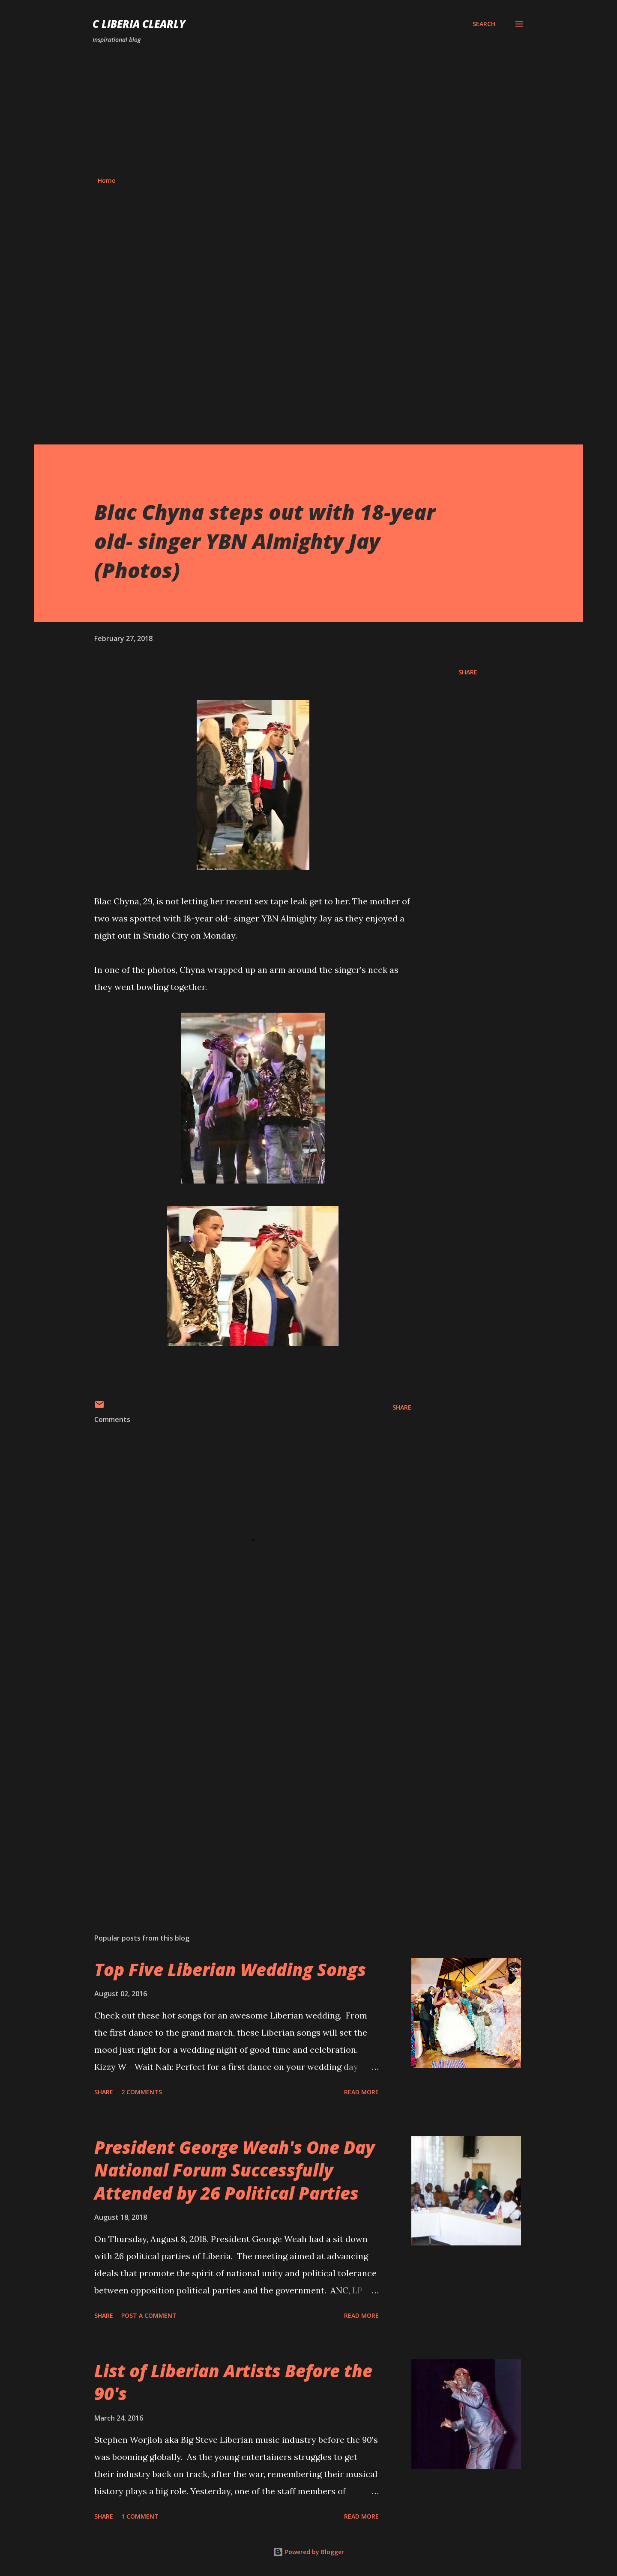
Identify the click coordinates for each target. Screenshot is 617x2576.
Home (106, 180)
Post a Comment (149, 2315)
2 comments (141, 2092)
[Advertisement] (308, 110)
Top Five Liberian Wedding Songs (230, 1969)
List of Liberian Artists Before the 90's (233, 2382)
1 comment (140, 2516)
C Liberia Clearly (139, 24)
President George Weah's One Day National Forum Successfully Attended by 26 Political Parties (234, 2170)
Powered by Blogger (308, 2552)
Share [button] (467, 672)
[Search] (484, 24)
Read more (361, 2092)
